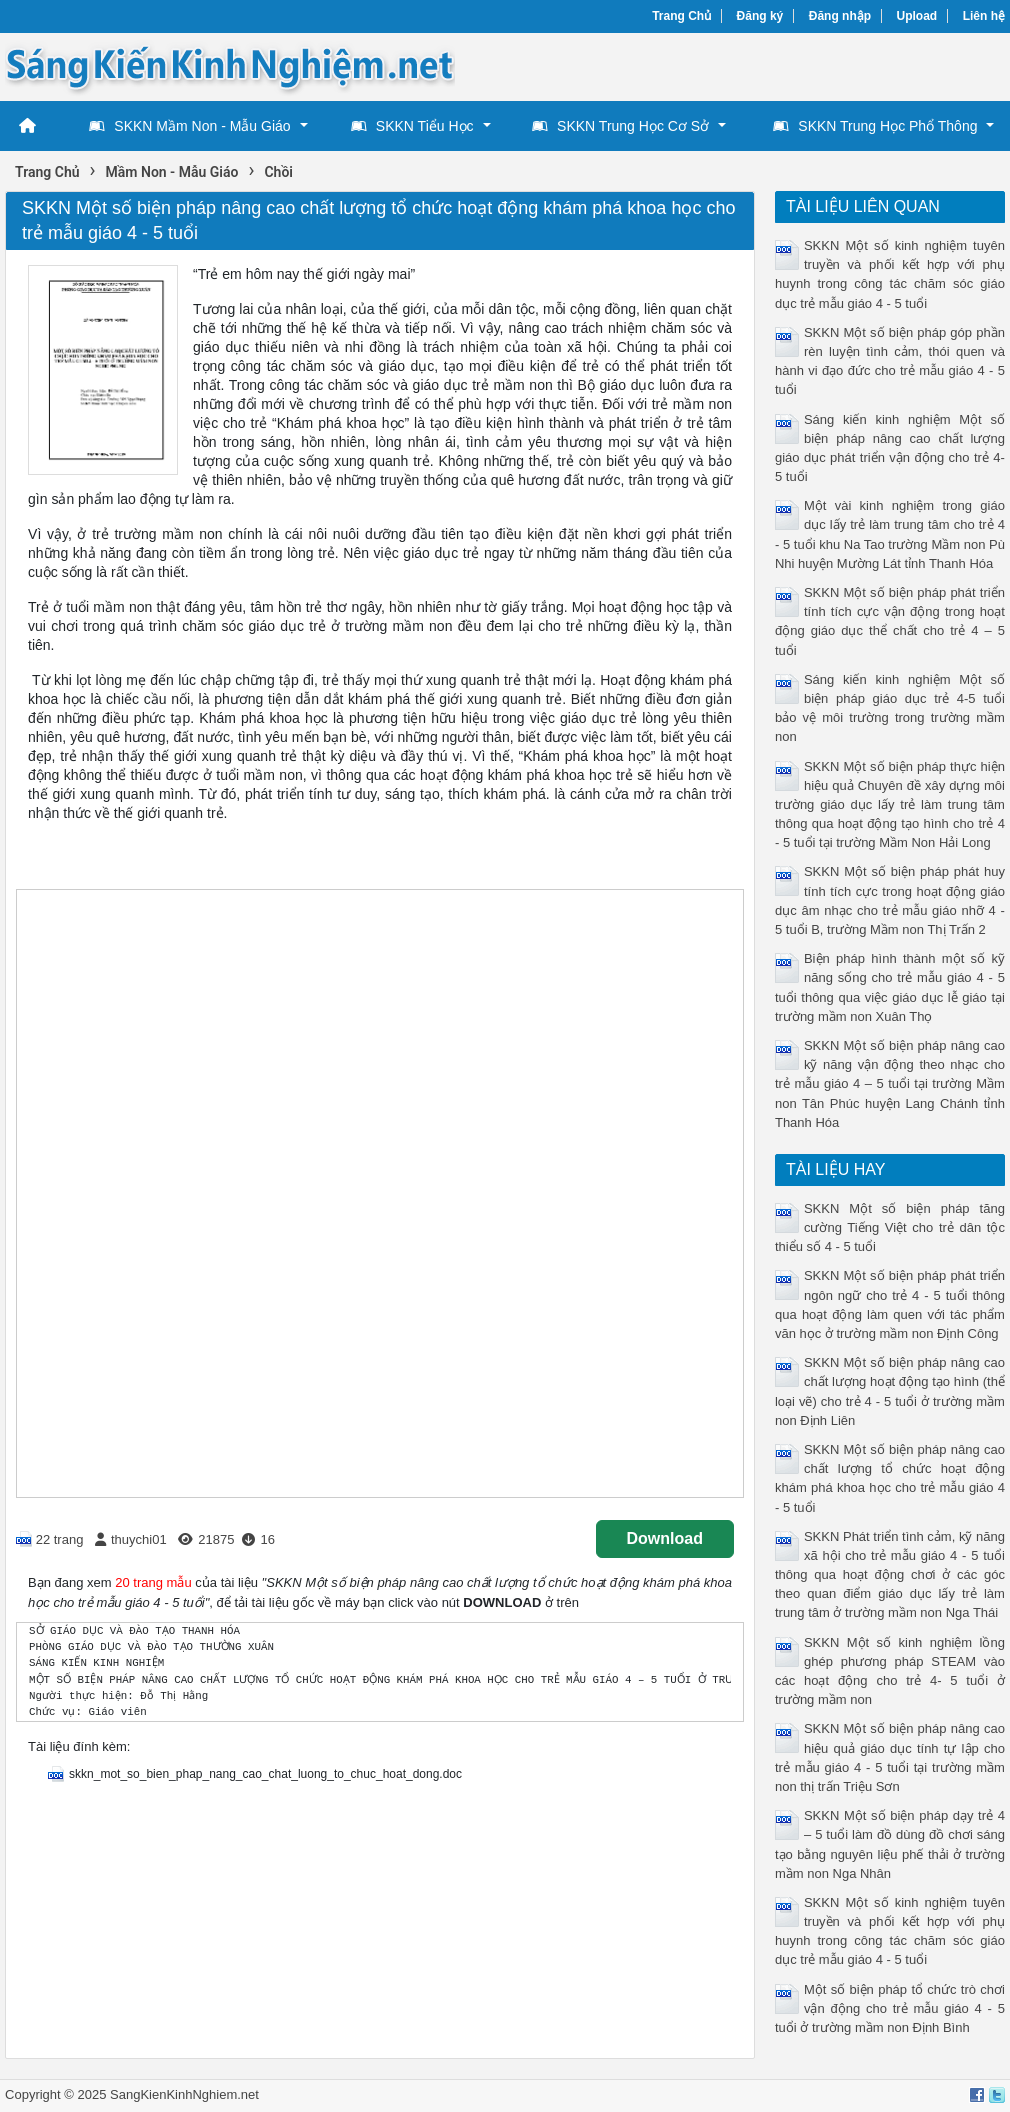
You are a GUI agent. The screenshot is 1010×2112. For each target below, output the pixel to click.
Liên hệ (984, 16)
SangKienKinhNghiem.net (184, 2094)
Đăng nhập (840, 16)
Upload (917, 16)
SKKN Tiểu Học (412, 126)
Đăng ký (760, 16)
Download (665, 1538)
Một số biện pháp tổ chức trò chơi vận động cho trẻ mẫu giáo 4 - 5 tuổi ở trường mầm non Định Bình (890, 2008)
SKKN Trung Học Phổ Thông (875, 126)
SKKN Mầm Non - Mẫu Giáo (189, 126)
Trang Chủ (681, 16)
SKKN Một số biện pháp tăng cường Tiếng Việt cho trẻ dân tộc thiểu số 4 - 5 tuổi (890, 1227)
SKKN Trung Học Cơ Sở (620, 126)
